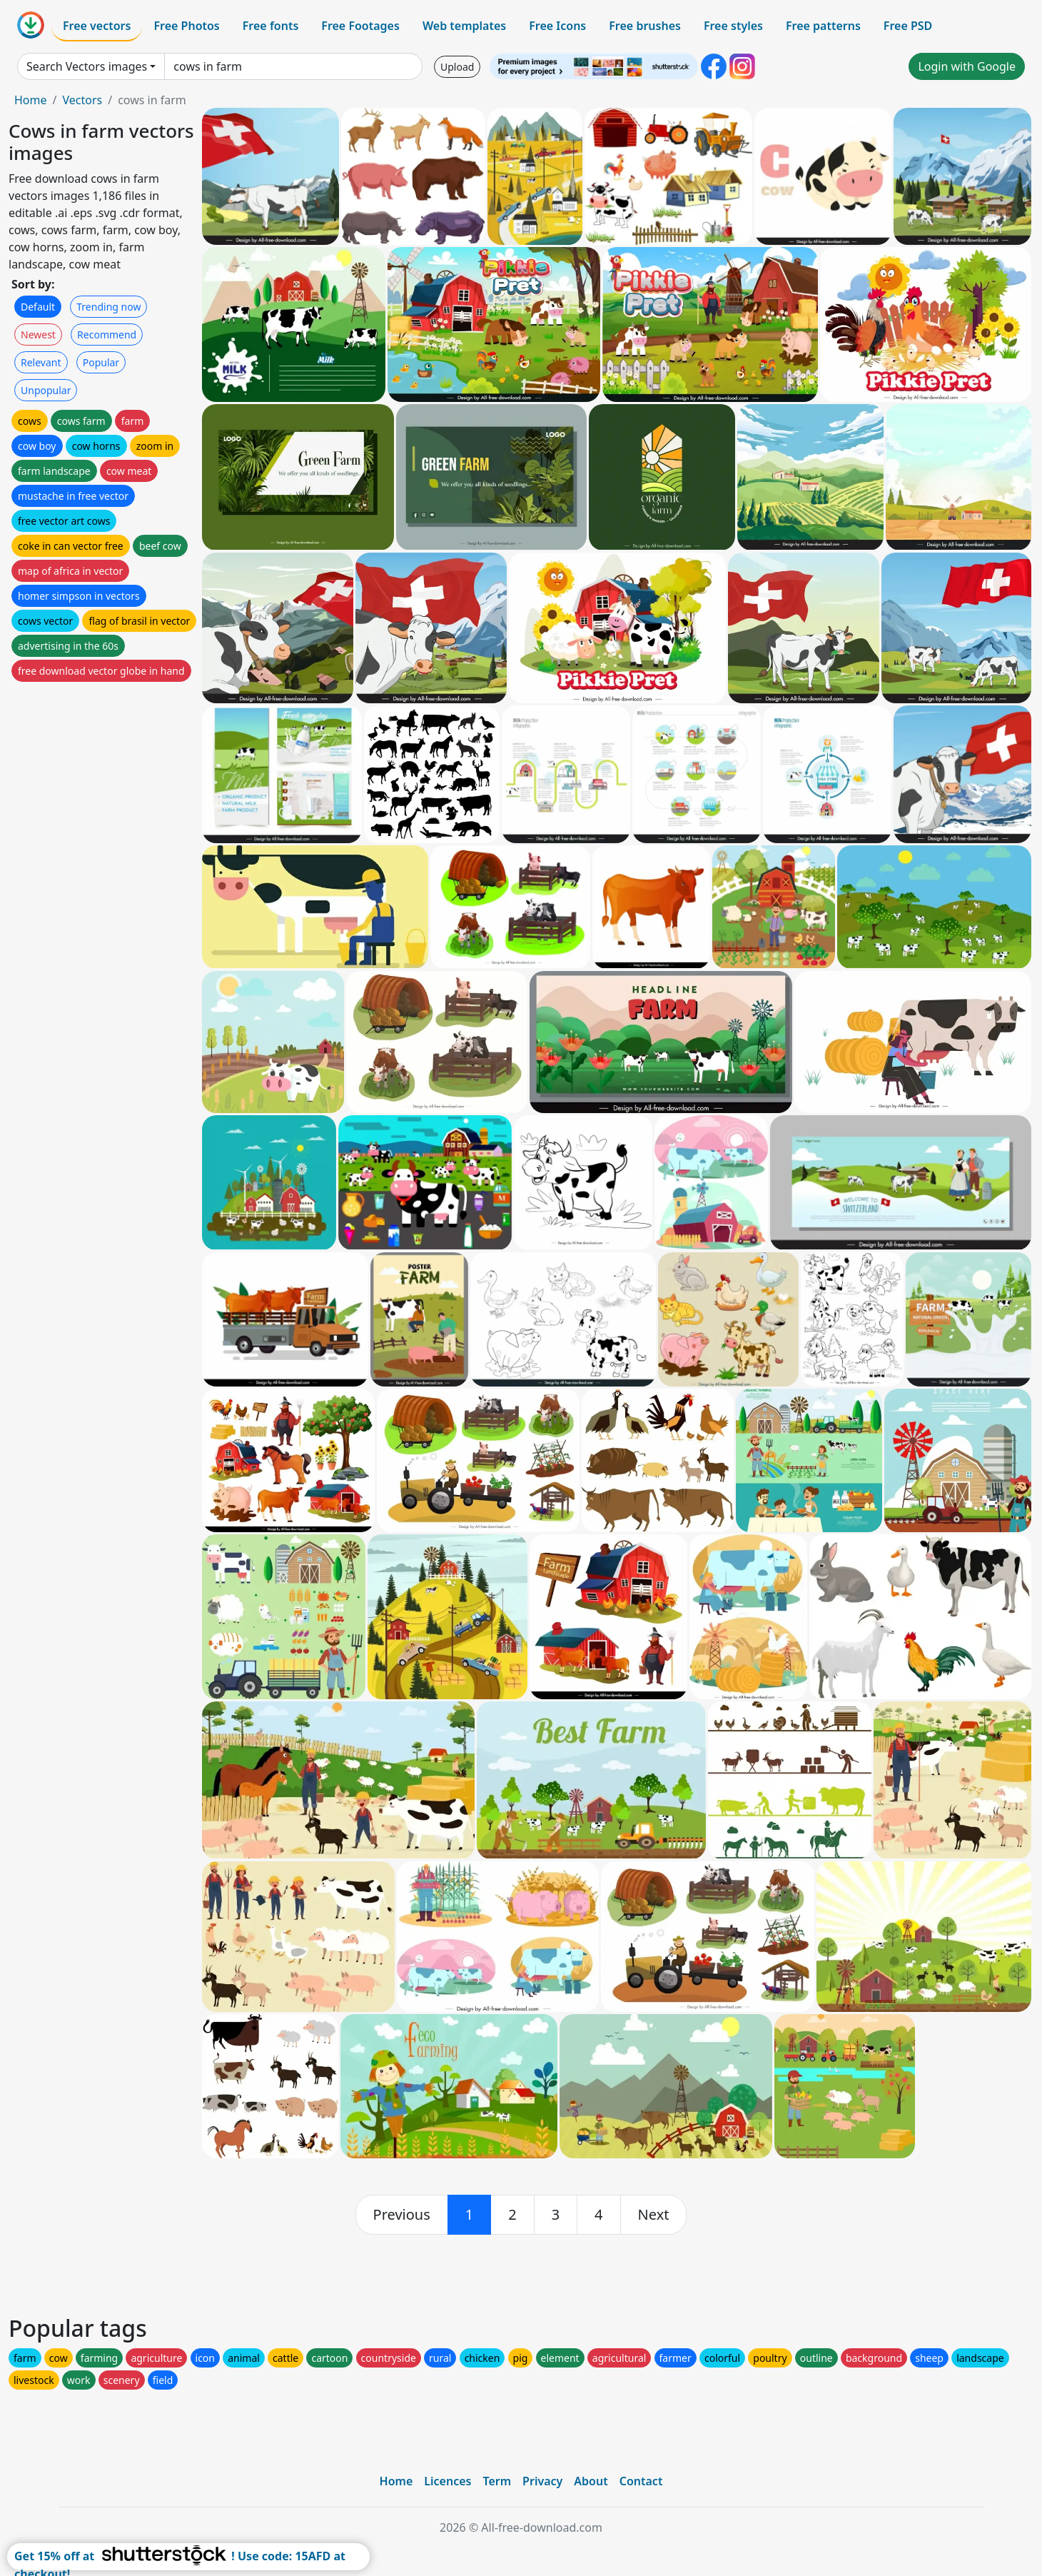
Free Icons (557, 26)
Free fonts (271, 26)
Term (496, 2481)
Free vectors (97, 26)
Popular (101, 362)
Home (30, 100)
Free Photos (186, 26)
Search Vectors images (86, 66)
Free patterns (823, 26)
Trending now (108, 306)
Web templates (464, 26)
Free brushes (645, 26)
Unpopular (46, 390)
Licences (447, 2481)
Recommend (106, 334)
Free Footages (360, 26)
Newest (38, 334)
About (590, 2481)
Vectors (82, 100)
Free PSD (908, 26)
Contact (641, 2481)
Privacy (542, 2481)
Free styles (733, 26)
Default (38, 306)
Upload (457, 67)
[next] (653, 2215)
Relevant (41, 362)
